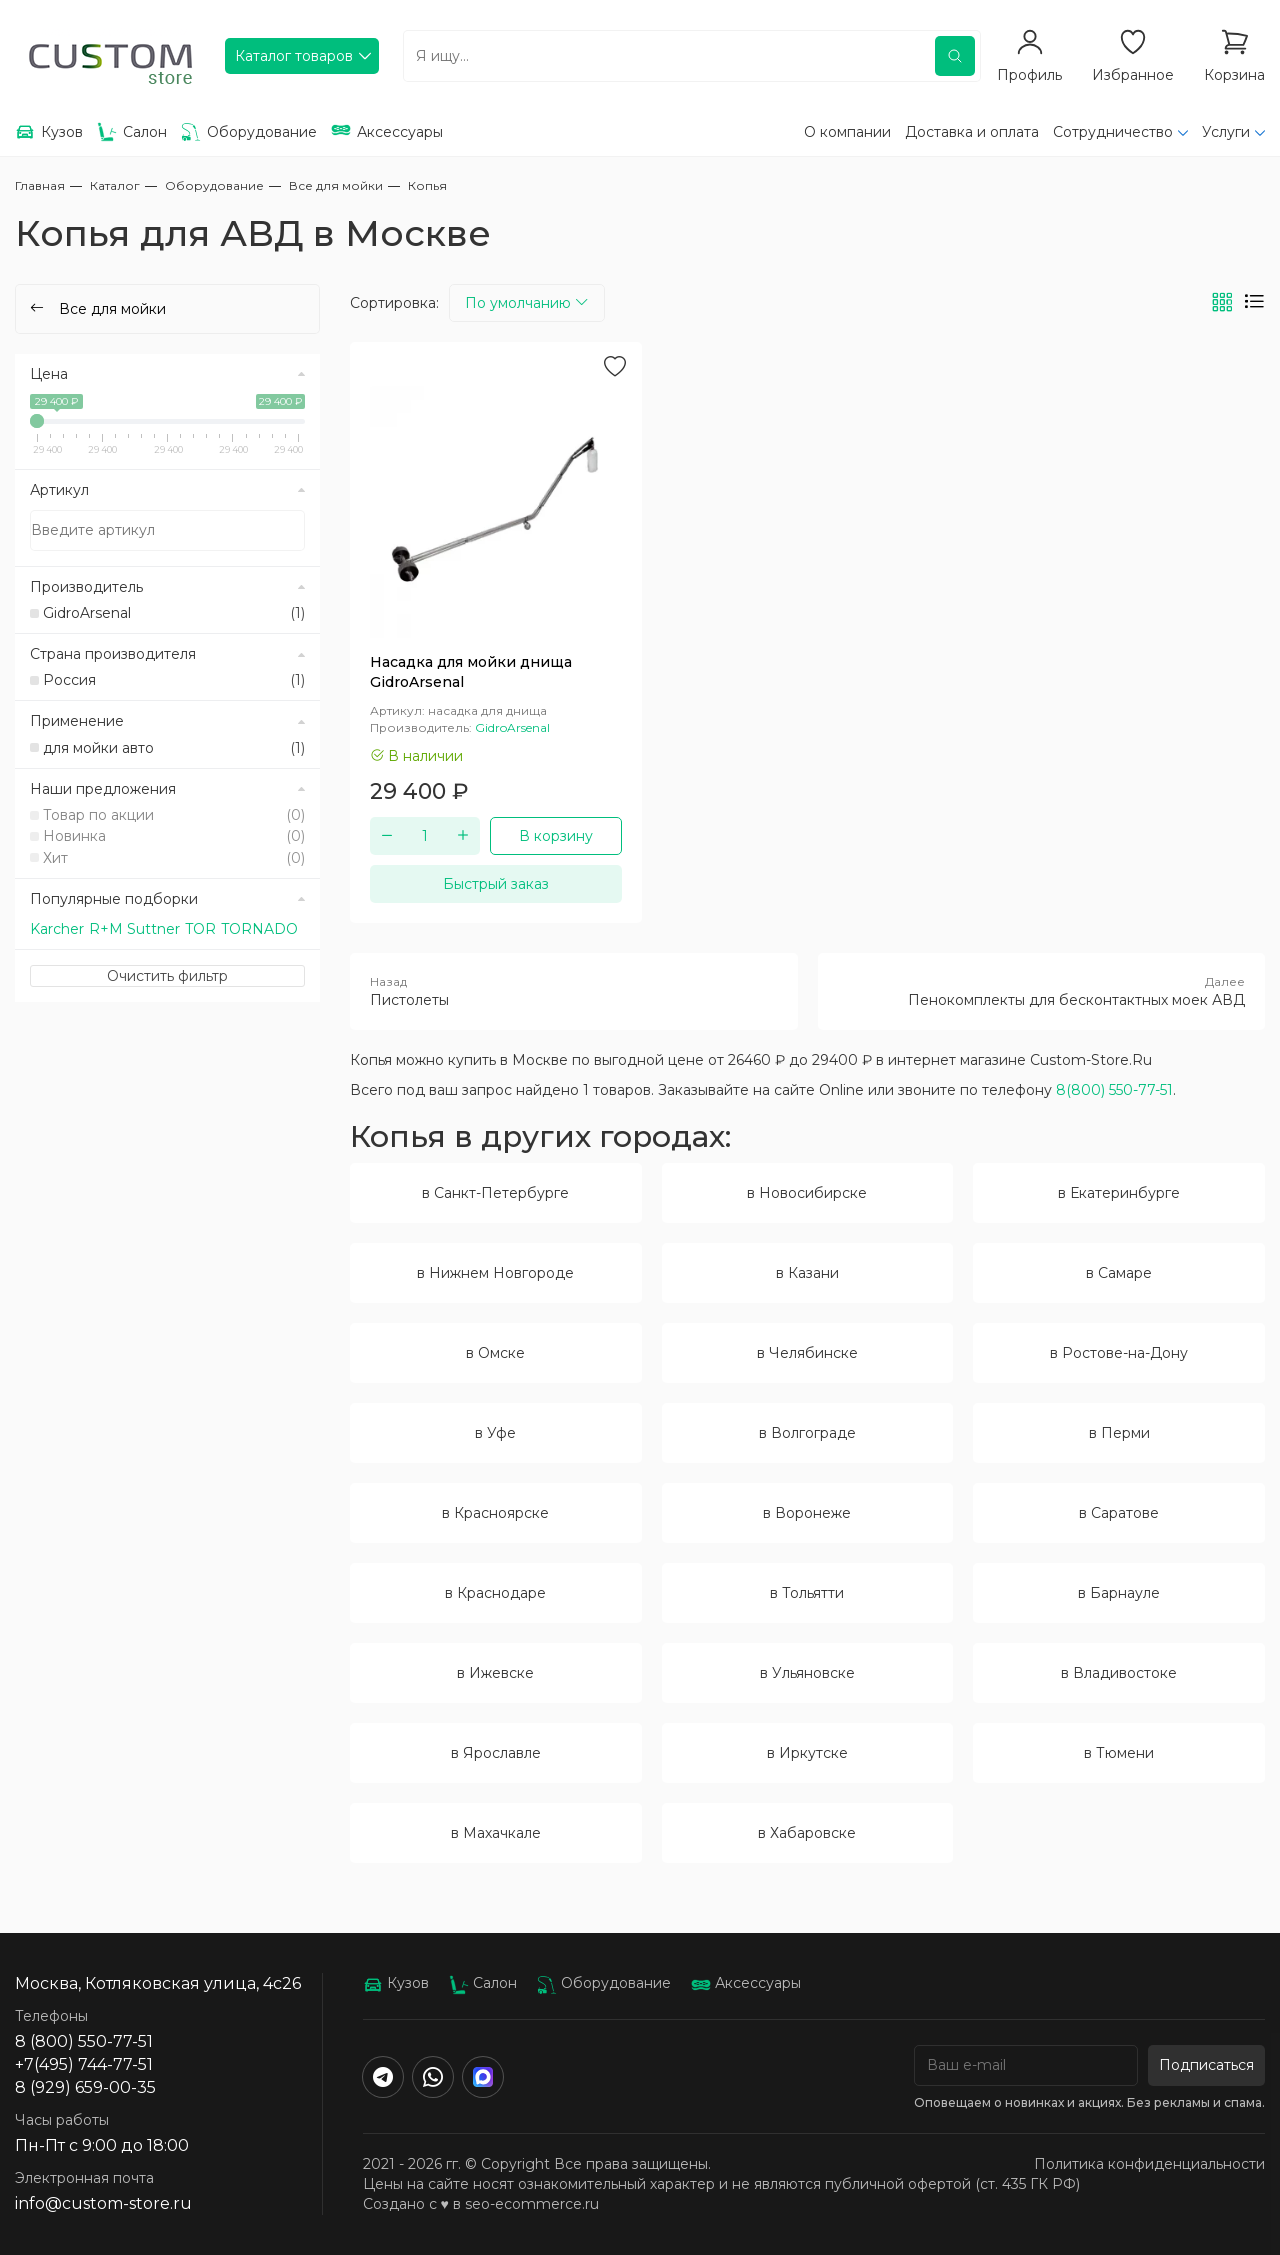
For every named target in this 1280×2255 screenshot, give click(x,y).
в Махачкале (496, 1833)
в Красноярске (495, 1513)
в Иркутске (807, 1753)
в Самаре (1119, 1273)
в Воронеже (807, 1513)
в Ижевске (495, 1673)
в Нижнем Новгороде (495, 1273)
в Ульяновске (807, 1673)
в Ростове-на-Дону (1119, 1353)
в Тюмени (1119, 1753)
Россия (174, 680)
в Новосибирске (807, 1193)
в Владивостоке (1119, 1673)
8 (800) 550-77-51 (84, 2041)
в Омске (495, 1353)
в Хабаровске (807, 1833)
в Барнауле (1119, 1593)
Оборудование (604, 1983)
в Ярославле (496, 1753)
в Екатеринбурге (1119, 1193)
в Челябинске (807, 1353)
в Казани (807, 1273)
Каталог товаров (294, 56)
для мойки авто (174, 748)
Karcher (57, 929)
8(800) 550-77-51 (1114, 1090)
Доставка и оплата (972, 132)
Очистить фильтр (167, 976)
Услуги (1226, 132)
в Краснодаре (495, 1593)
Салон (483, 1983)
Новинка (174, 836)
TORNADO (259, 929)
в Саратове (1119, 1513)
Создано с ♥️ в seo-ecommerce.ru (481, 2204)
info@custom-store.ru (103, 2203)
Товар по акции (174, 815)
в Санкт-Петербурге (495, 1193)
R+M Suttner (134, 929)
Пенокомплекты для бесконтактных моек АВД (1042, 991)
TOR (200, 929)
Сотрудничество (1113, 132)
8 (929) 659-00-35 (85, 2087)
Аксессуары (746, 1983)
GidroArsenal (174, 613)
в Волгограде (807, 1433)
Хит (174, 858)
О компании (847, 132)
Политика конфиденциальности (1149, 2164)
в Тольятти (807, 1593)
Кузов (396, 1983)
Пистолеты (574, 991)
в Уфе (495, 1433)
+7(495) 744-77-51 (84, 2064)
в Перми (1119, 1433)
